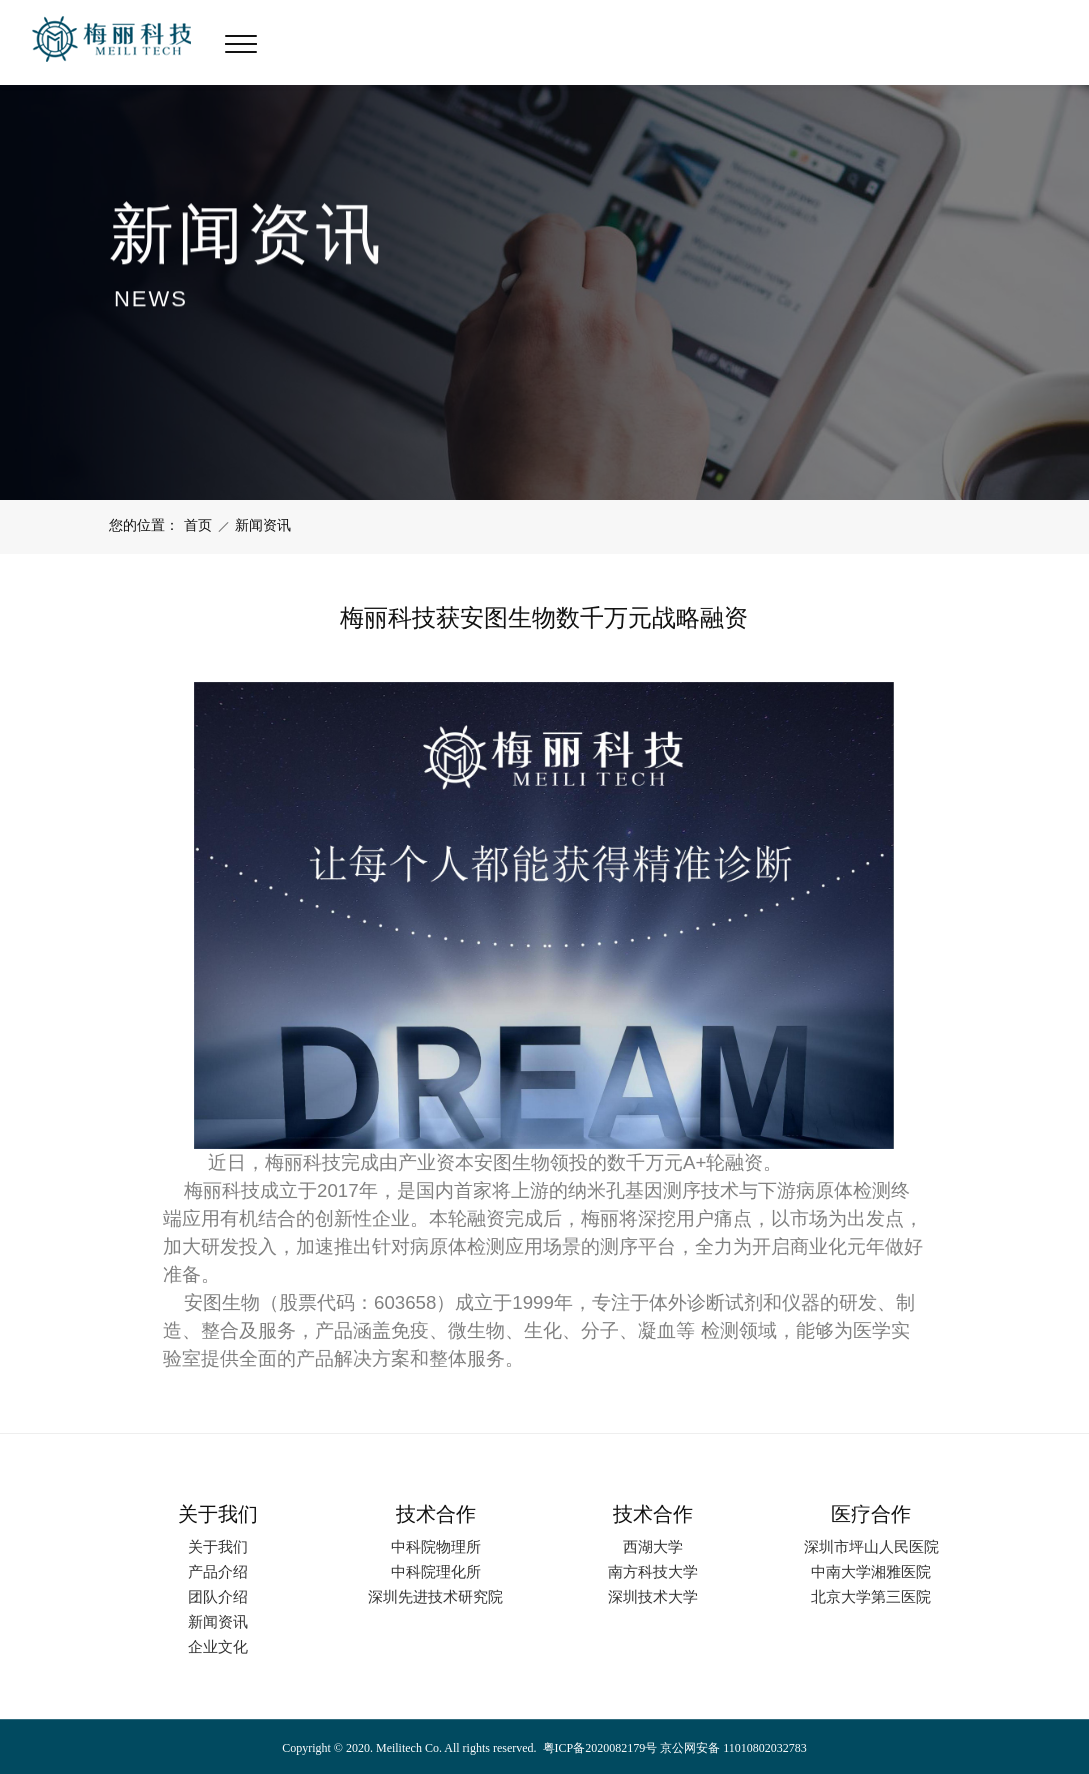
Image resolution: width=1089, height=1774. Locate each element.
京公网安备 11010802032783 (732, 1748)
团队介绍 (218, 1596)
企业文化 (218, 1646)
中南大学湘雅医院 (871, 1571)
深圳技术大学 (653, 1596)
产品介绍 (218, 1571)
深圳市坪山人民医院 (871, 1546)
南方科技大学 (653, 1571)
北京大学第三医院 (871, 1596)
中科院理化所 (436, 1571)
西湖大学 (653, 1546)
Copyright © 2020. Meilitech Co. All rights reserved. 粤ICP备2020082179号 (469, 1748)
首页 (198, 525)
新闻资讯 (263, 525)
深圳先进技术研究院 (435, 1596)
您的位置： (144, 525)
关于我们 (218, 1546)
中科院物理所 (436, 1546)
